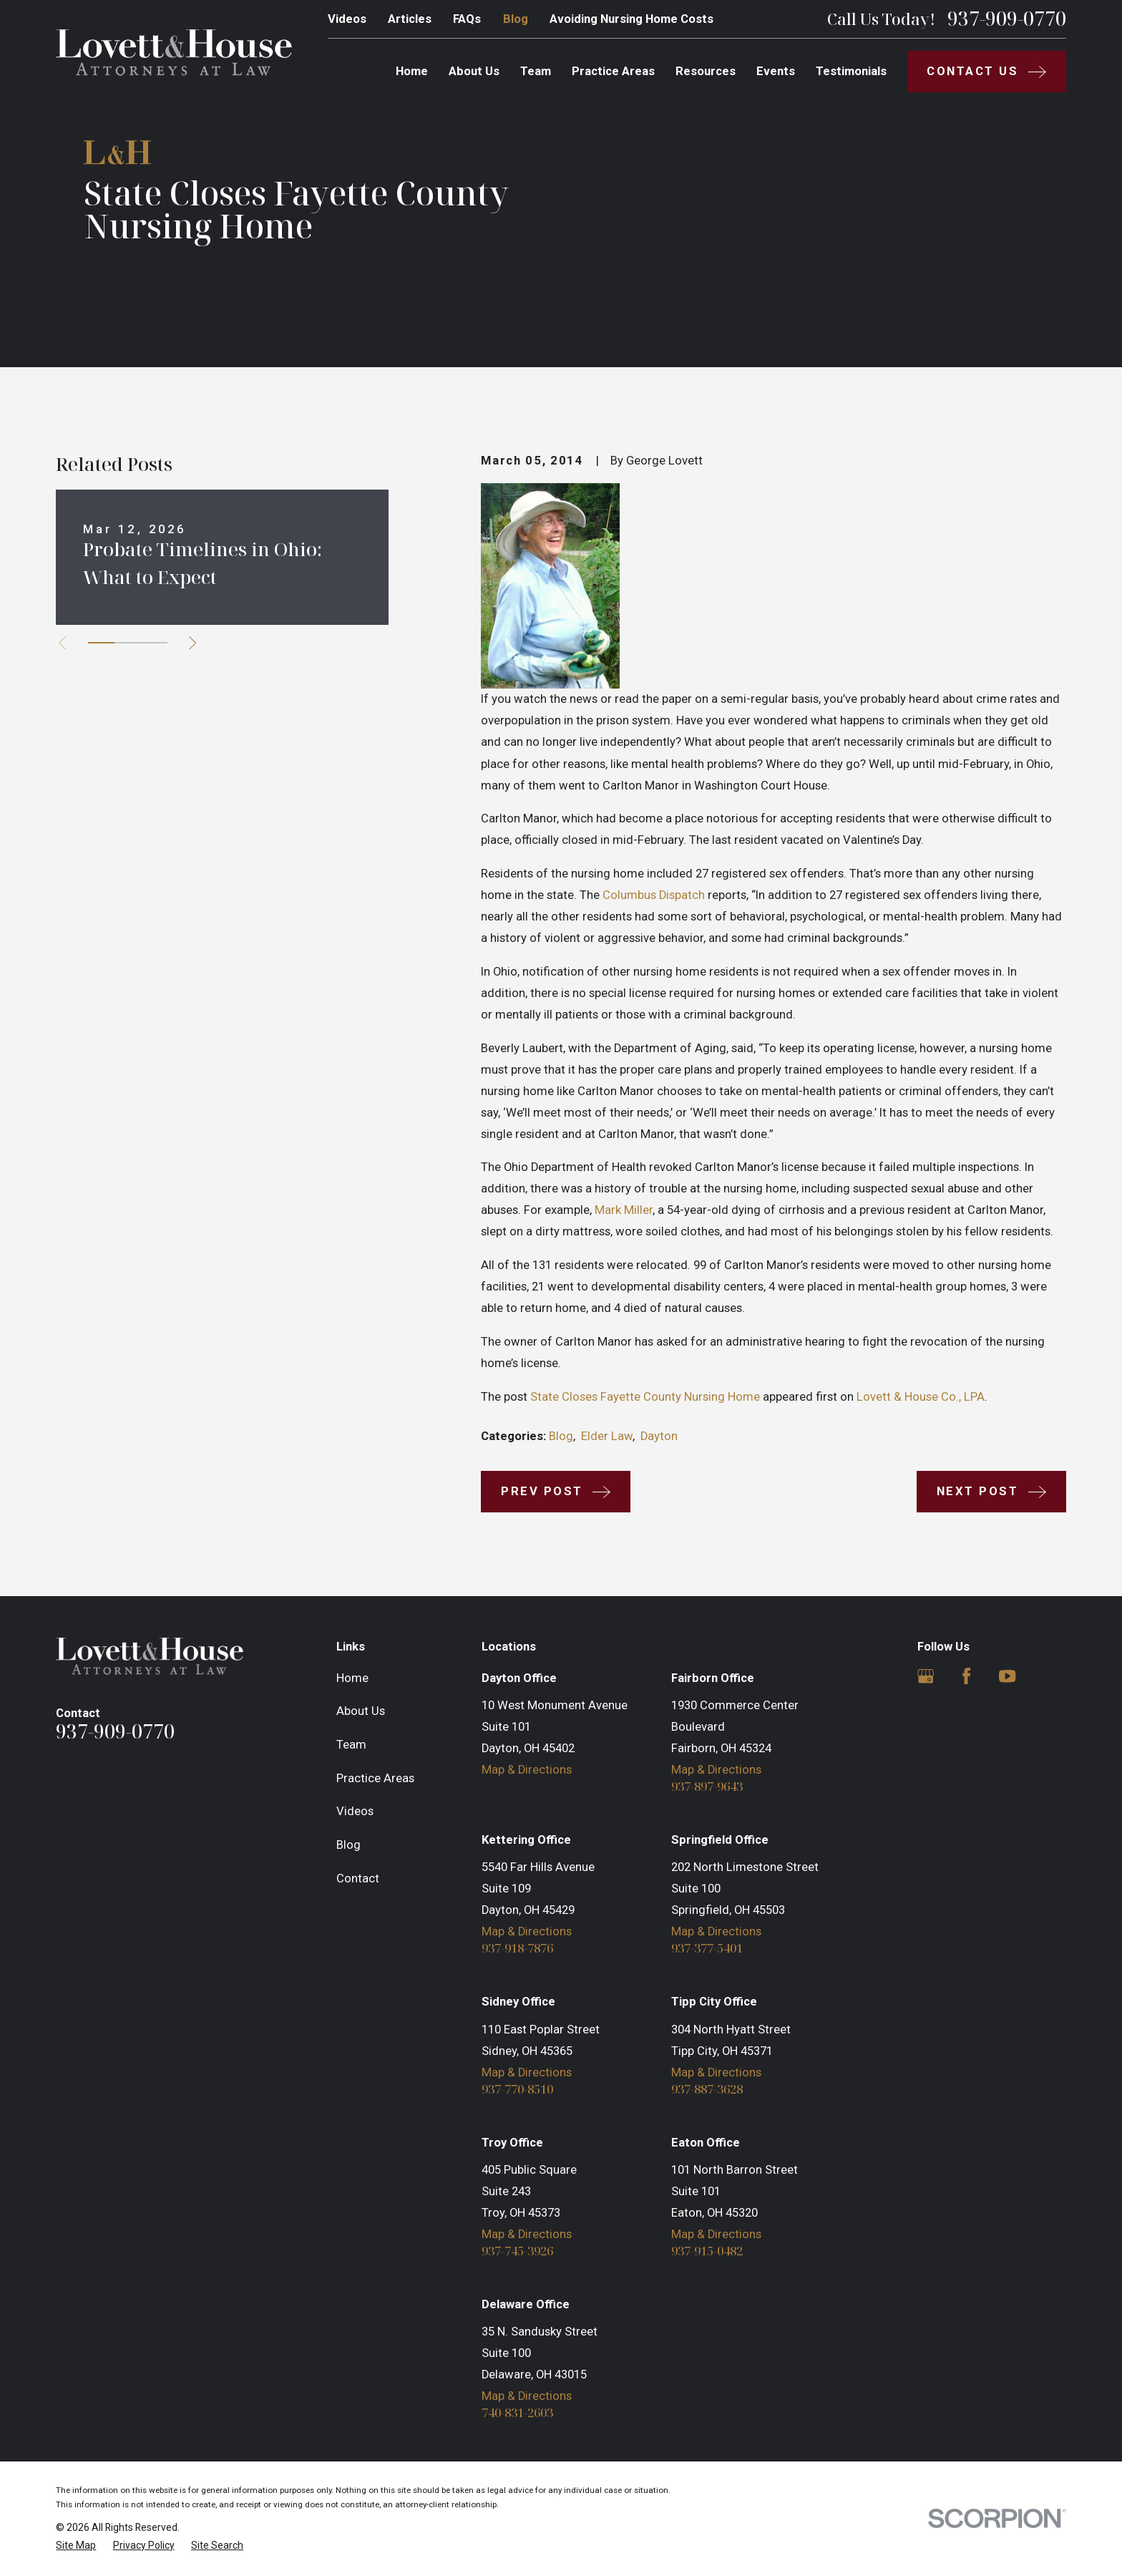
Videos (347, 19)
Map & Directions (527, 1770)
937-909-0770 (1006, 19)
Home (352, 1678)
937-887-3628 (707, 2090)
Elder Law (607, 1436)
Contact (357, 1878)
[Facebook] (966, 1676)
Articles (409, 19)
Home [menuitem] (412, 71)
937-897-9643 (707, 1787)
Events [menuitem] (775, 71)
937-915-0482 (707, 2251)
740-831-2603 (517, 2413)
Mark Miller (624, 1210)
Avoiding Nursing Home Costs (631, 19)
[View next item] (192, 642)
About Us (360, 1711)
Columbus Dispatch (654, 895)
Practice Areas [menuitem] (613, 71)
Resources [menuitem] (705, 71)
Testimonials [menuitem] (851, 71)
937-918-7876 (517, 1949)
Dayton (659, 1436)
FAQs (467, 19)
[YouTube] (1007, 1676)
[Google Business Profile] (925, 1676)
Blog (515, 19)
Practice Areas (375, 1778)
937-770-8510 (517, 2090)
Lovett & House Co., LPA (921, 1397)
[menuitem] (76, 2546)
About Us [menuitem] (474, 71)
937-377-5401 (707, 1949)
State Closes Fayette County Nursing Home (645, 1397)
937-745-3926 (517, 2251)
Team (351, 1744)
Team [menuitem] (535, 71)
